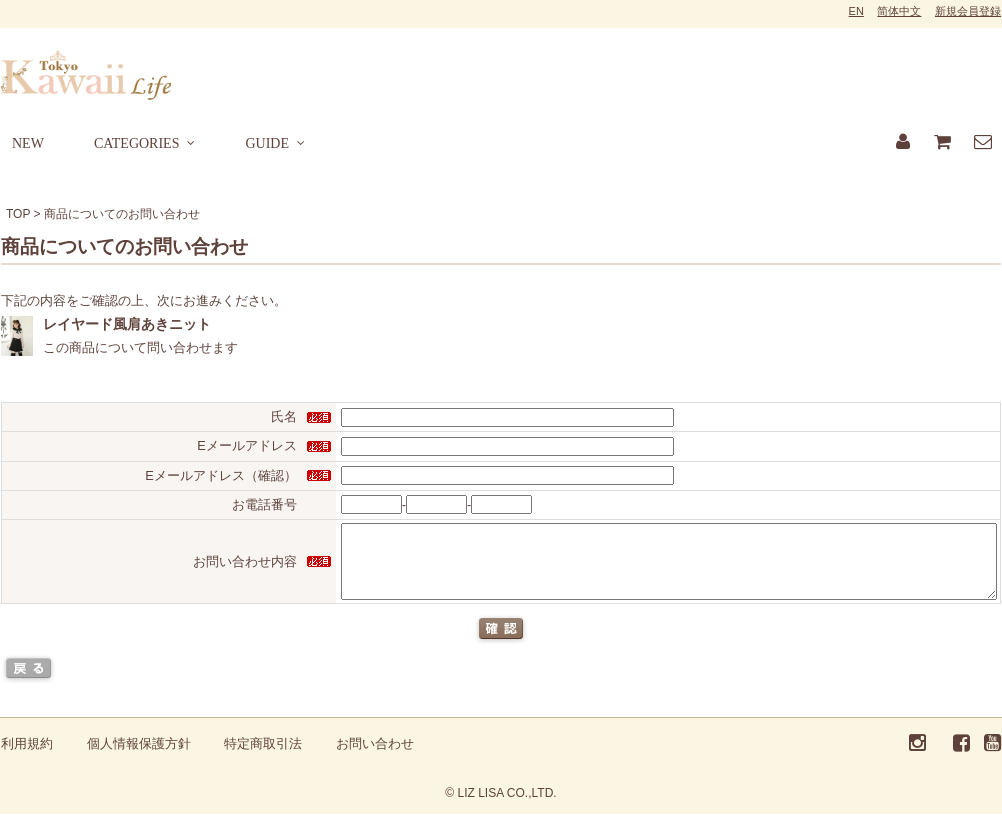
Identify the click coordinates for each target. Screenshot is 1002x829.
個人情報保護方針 (139, 758)
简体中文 (899, 11)
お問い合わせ (375, 758)
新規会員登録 (968, 11)
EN (856, 11)
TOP (18, 214)
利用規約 (27, 758)
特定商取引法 (263, 758)
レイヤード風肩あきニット (127, 324)
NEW (28, 143)
